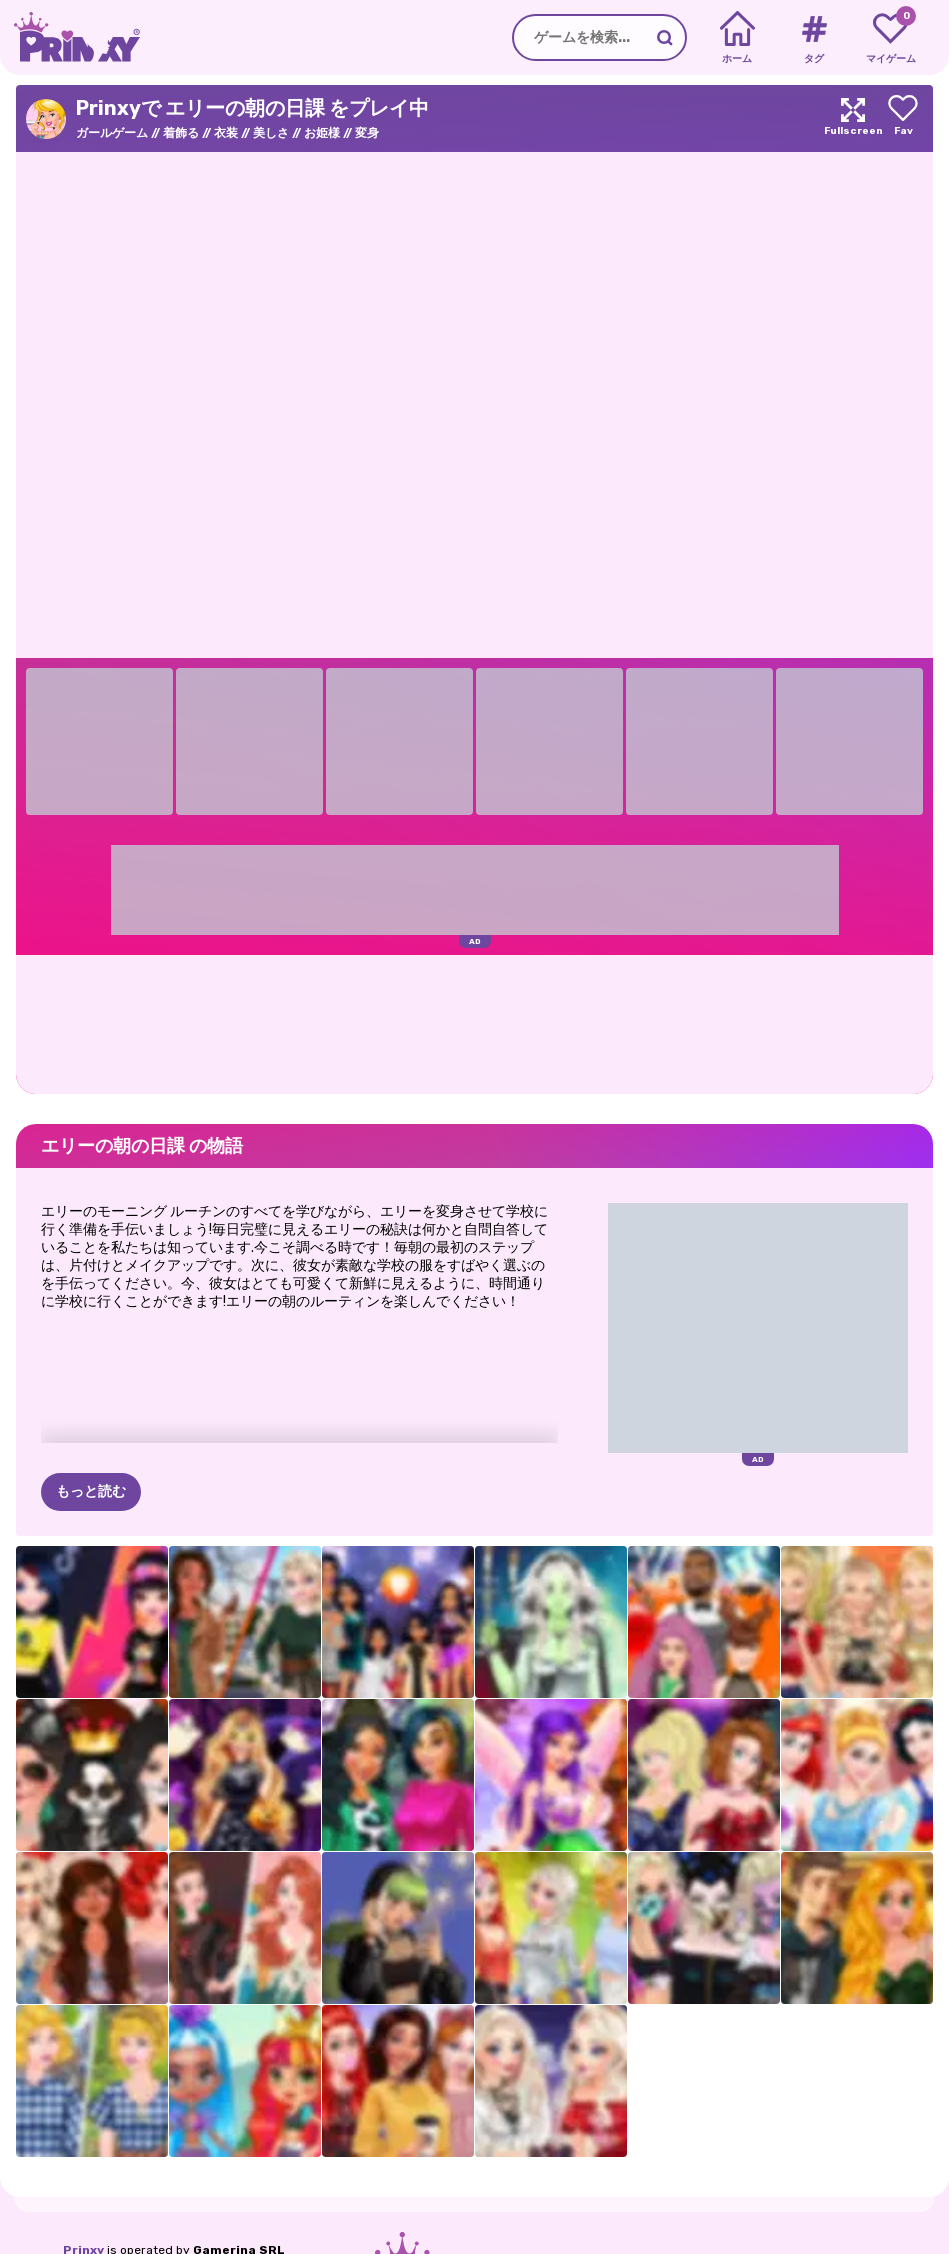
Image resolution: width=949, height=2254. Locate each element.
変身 (367, 133)
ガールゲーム (112, 133)
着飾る (181, 133)
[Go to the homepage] (70, 37)
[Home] (737, 38)
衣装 (226, 133)
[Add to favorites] (903, 118)
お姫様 (322, 133)
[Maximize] (853, 118)
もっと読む (91, 1491)
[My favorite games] (890, 38)
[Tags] (813, 38)
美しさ (271, 133)
